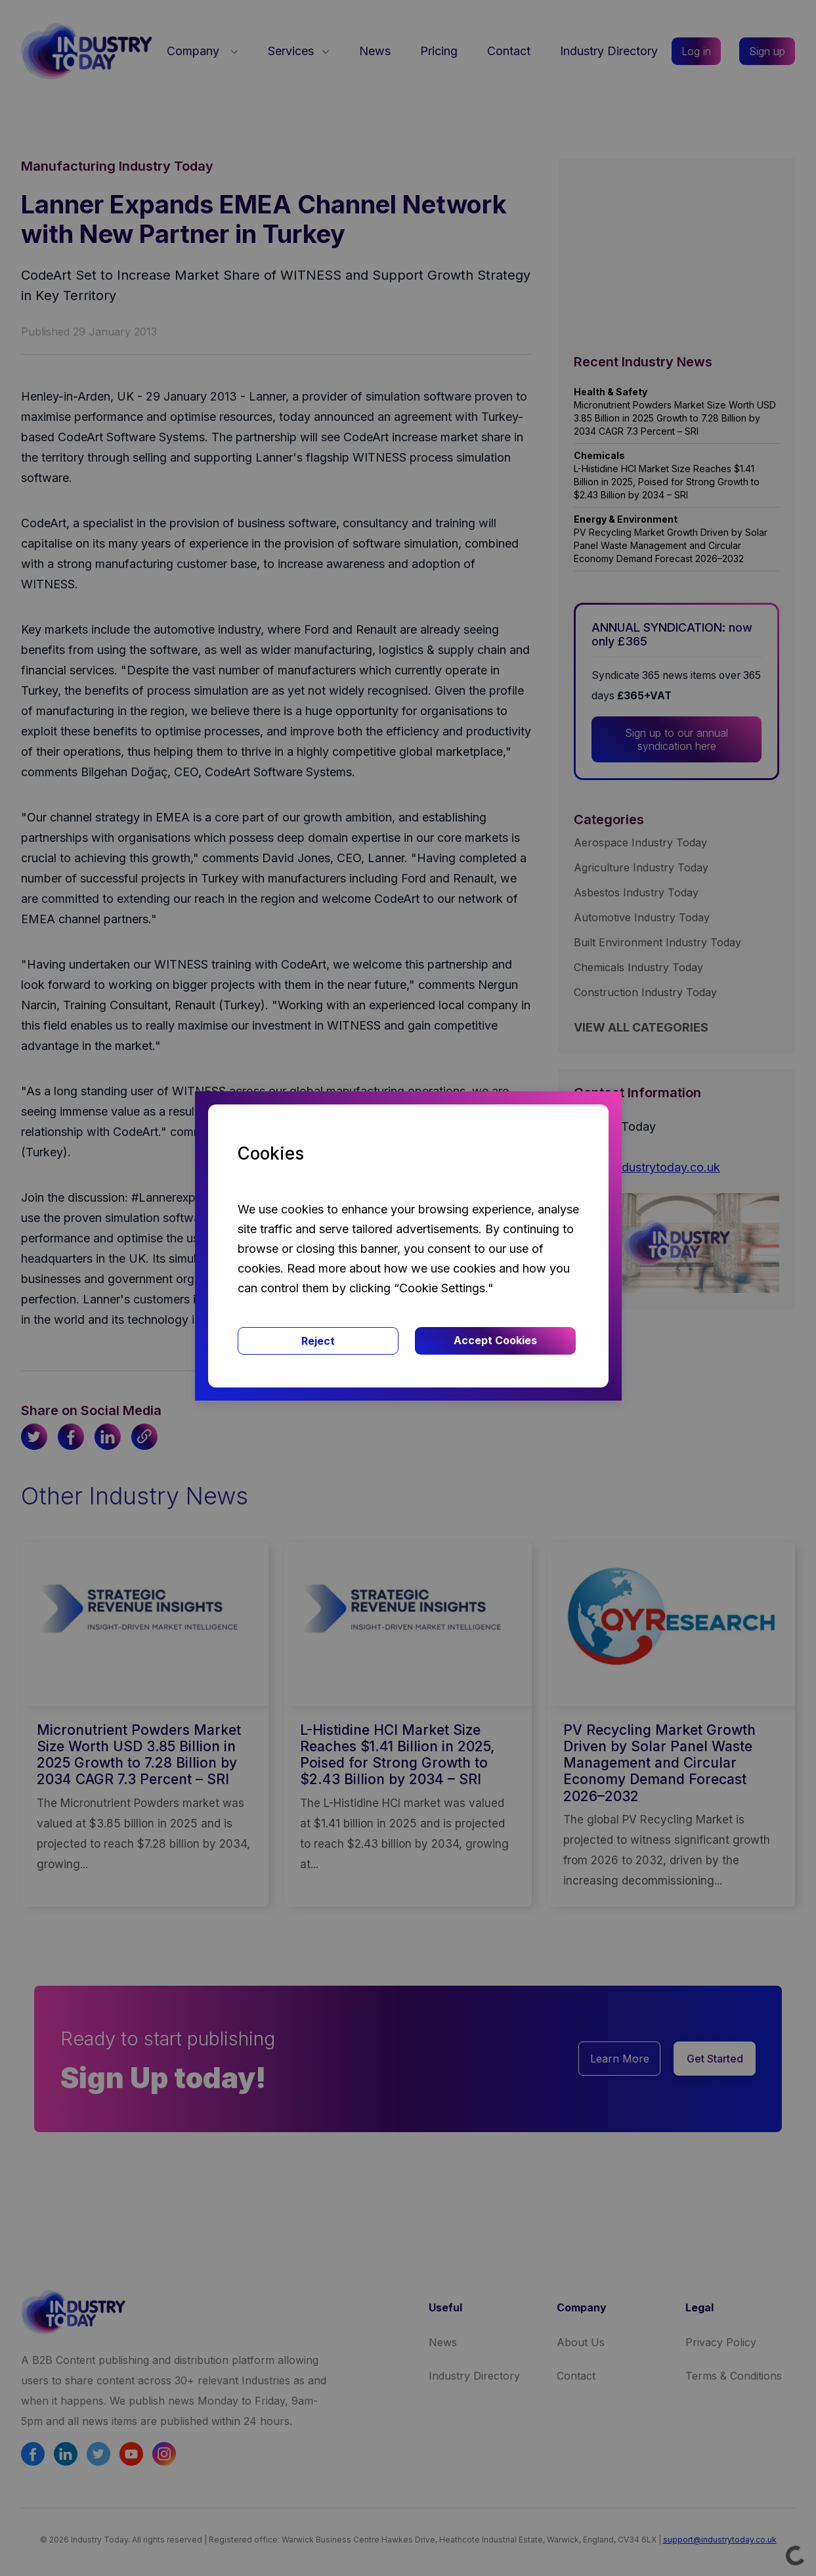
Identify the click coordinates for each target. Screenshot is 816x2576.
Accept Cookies (495, 1340)
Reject (318, 1340)
